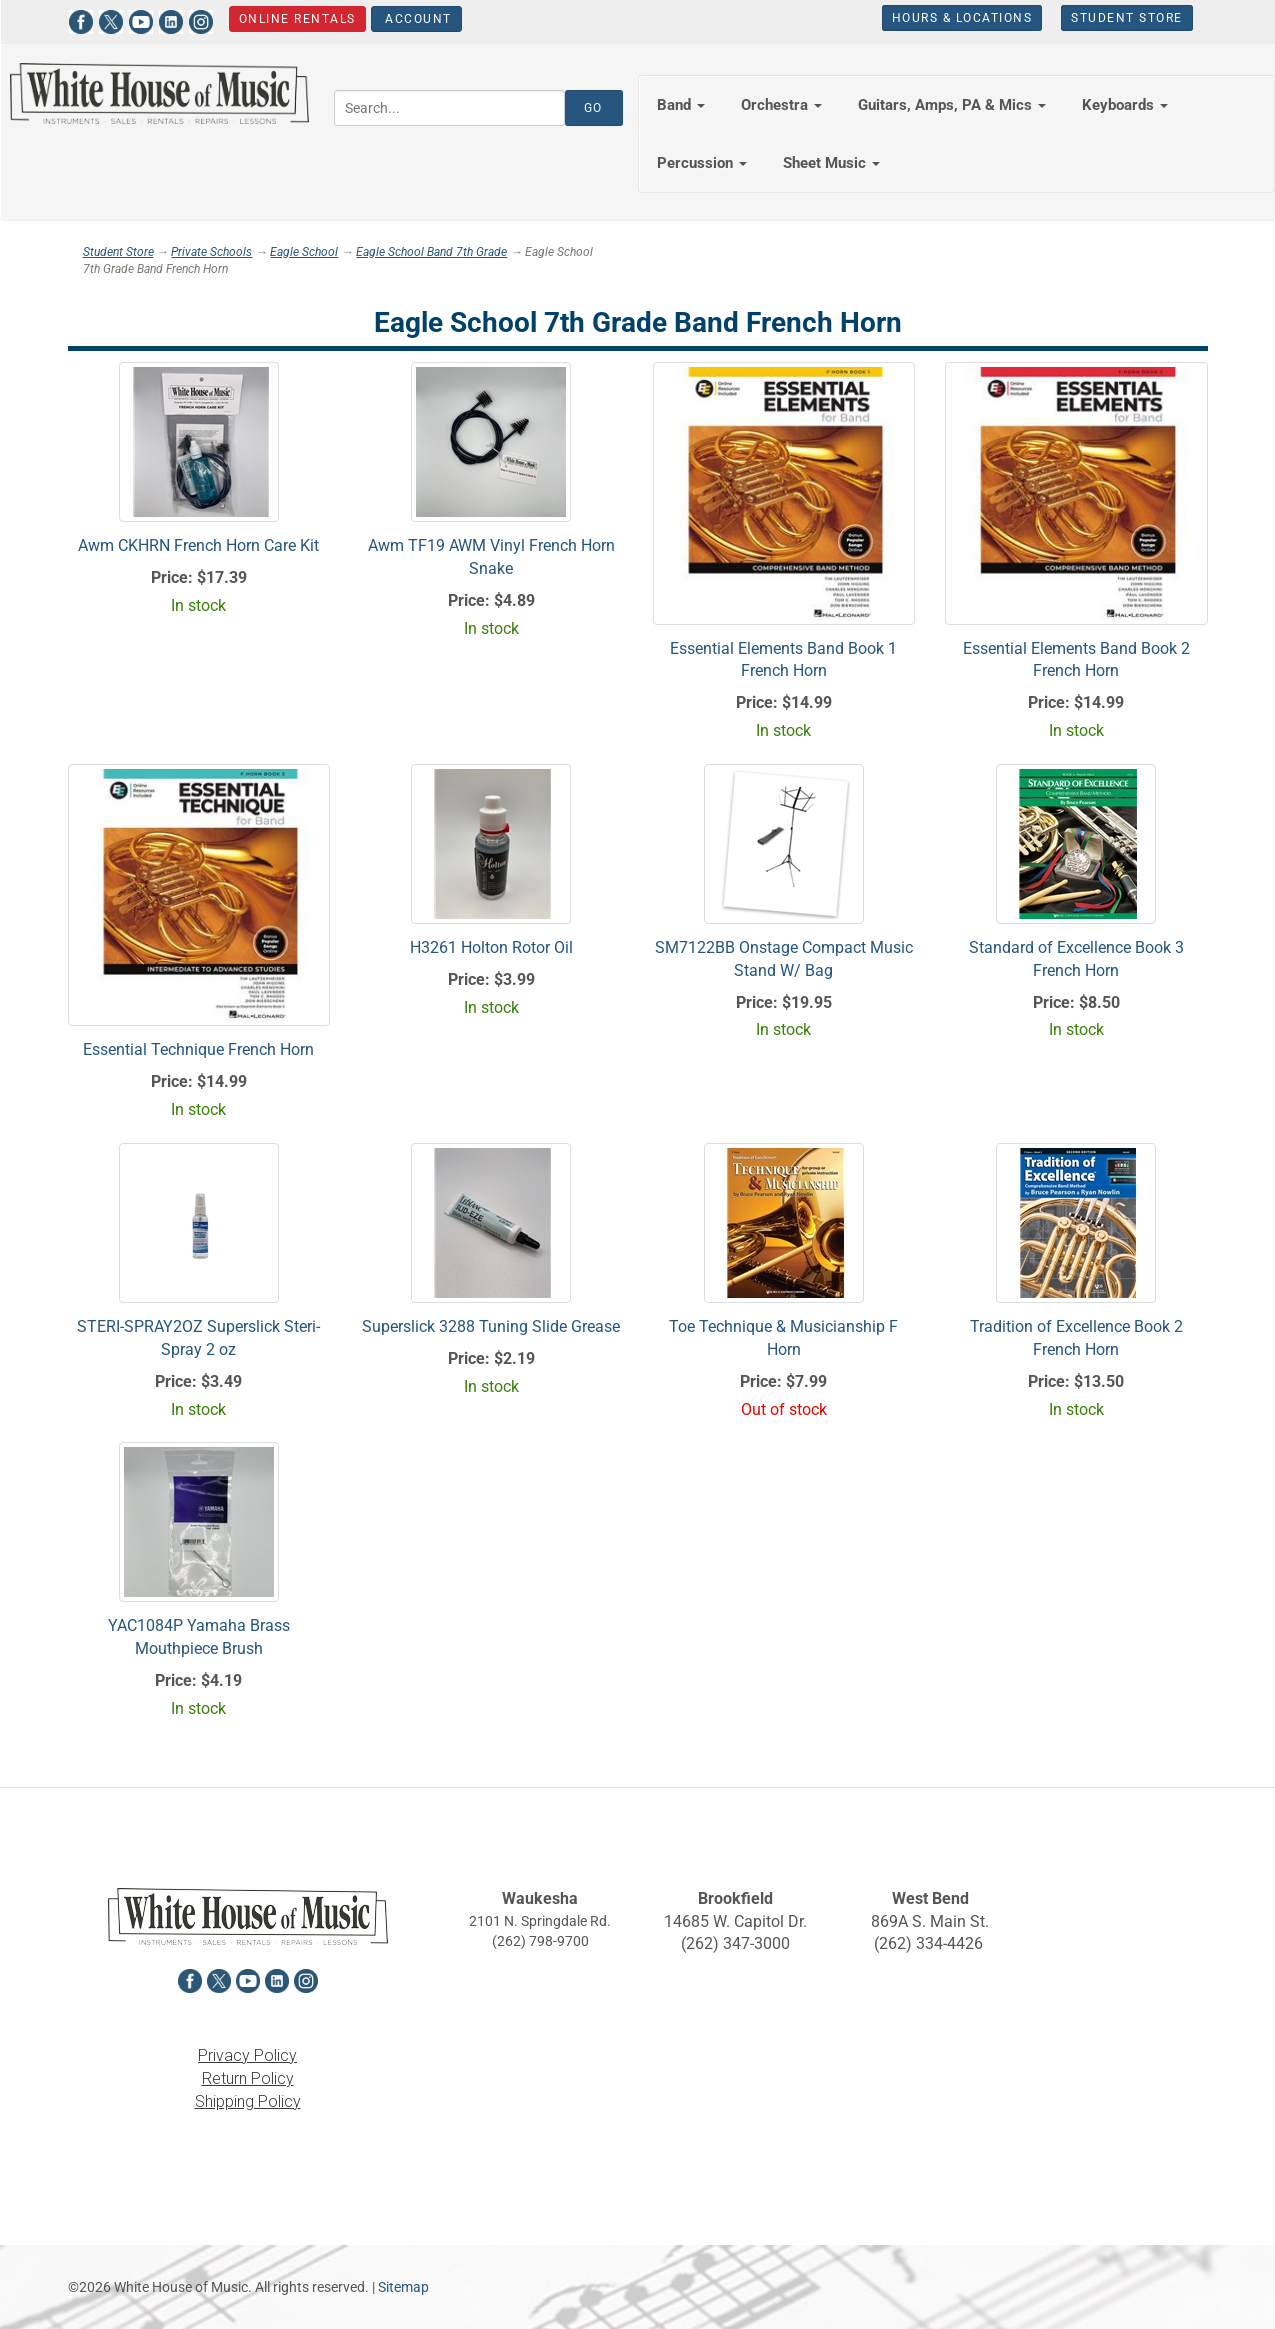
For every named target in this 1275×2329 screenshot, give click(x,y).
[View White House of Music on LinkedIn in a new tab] (171, 19)
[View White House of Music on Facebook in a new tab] (81, 19)
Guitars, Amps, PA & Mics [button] (952, 105)
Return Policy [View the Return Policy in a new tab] (248, 2078)
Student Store (1127, 18)
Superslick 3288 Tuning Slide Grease (491, 1326)
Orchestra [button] (781, 105)
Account (415, 19)
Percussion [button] (702, 163)
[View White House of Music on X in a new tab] (111, 19)
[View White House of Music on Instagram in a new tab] (201, 19)
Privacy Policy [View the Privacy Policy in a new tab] (247, 2055)
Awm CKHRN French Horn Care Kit (198, 545)
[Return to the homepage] (159, 93)
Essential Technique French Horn (198, 1049)
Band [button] (681, 105)
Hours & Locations (962, 18)
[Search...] (449, 108)
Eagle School (304, 252)
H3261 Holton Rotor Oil (491, 947)
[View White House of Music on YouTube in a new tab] (141, 19)
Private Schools (211, 252)
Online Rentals (296, 19)
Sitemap (403, 2287)
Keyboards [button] (1125, 105)
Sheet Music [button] (831, 163)
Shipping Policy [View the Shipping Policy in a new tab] (248, 2101)
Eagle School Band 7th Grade (431, 252)
